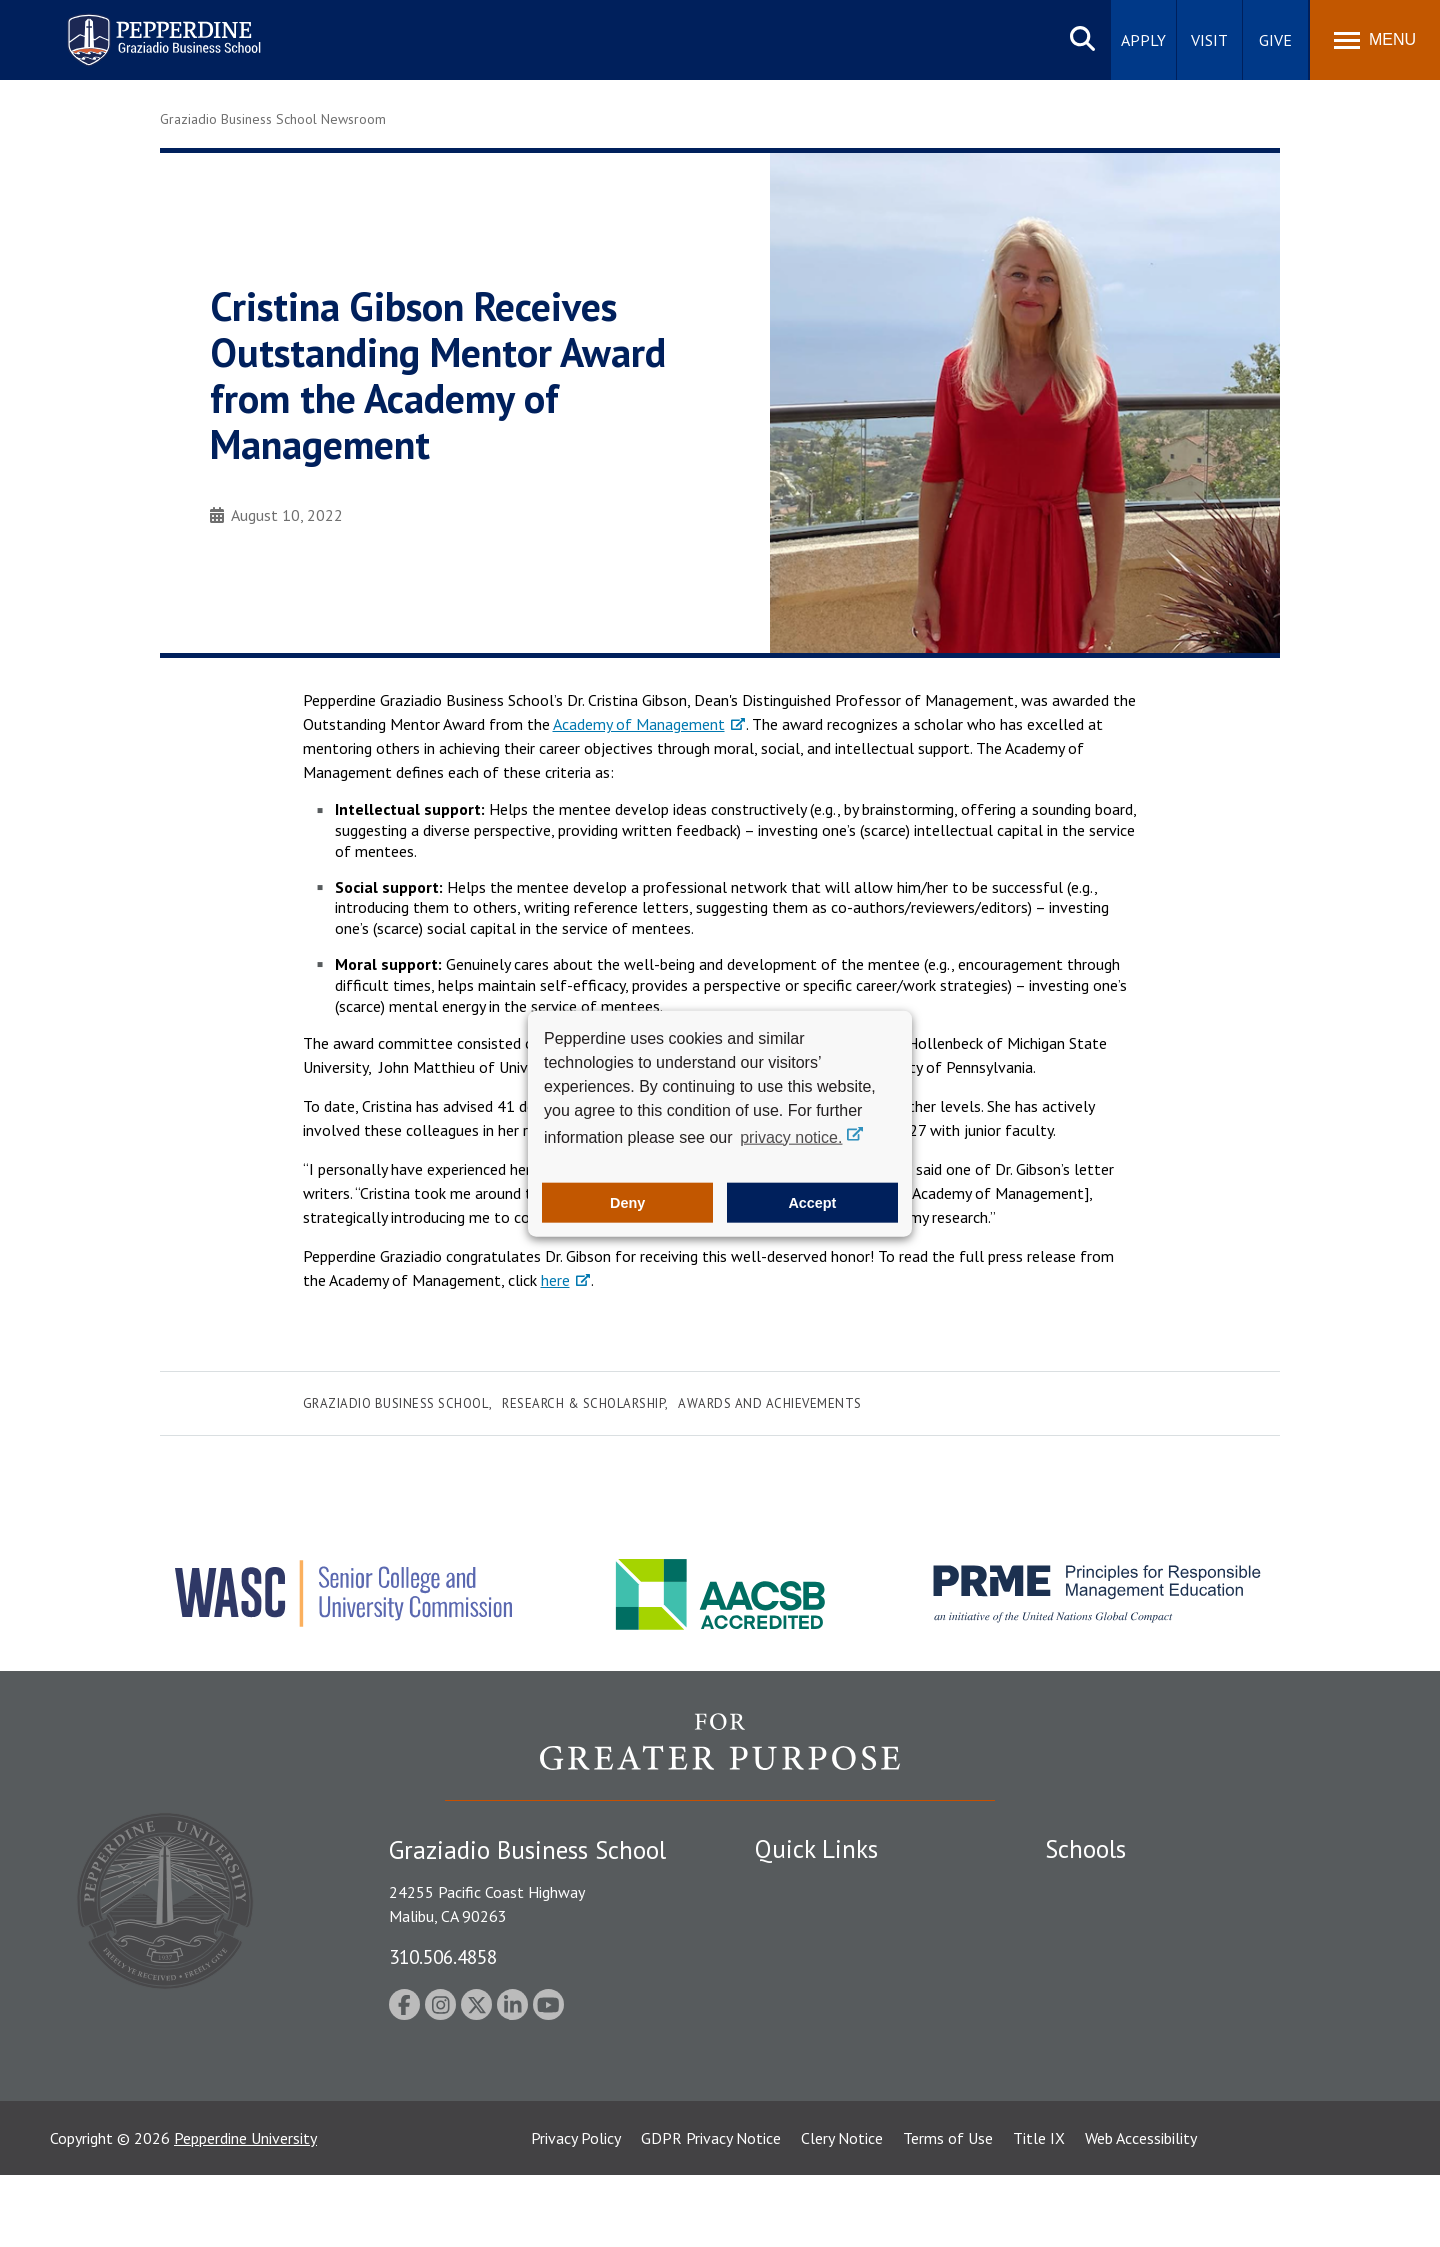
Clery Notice (842, 2210)
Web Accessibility (1141, 2210)
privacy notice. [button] (791, 1136)
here (555, 1280)
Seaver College (1095, 1887)
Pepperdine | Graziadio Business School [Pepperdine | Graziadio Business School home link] (138, 27)
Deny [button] (627, 1203)
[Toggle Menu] (1375, 40)
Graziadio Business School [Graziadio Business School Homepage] (1132, 1957)
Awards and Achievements (770, 1403)
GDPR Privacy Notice (711, 2210)
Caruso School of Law (1119, 1922)
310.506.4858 (443, 1956)
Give (1275, 40)
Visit (1209, 40)
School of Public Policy (1122, 2047)
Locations (788, 1887)
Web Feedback (802, 2130)
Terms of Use (948, 2210)
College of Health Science (1132, 2082)
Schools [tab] (1085, 1849)
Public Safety (799, 1922)
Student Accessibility (824, 1957)
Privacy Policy (576, 2210)
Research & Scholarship (583, 1403)
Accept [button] (812, 1203)
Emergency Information (834, 1991)
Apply (1143, 40)
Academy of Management (639, 724)
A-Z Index (787, 2096)
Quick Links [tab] (816, 1849)
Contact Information (825, 2061)
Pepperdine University (245, 2210)
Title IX (1039, 2210)
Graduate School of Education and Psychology (1200, 1991)
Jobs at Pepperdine (817, 2026)
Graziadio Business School (396, 1403)
